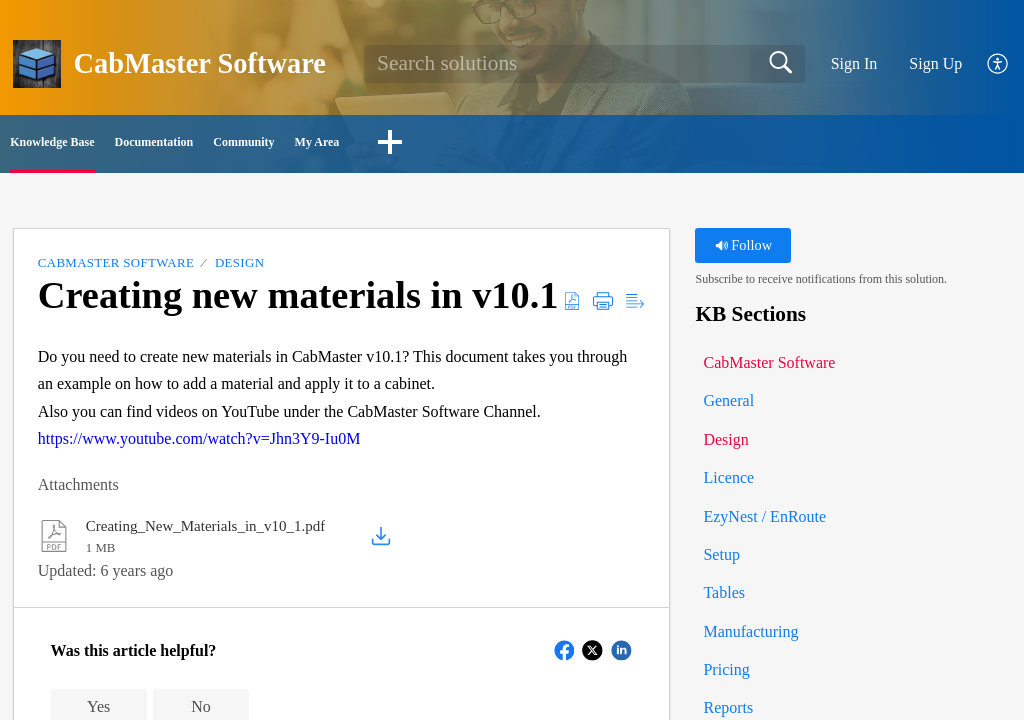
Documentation (282, 145)
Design (239, 269)
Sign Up (935, 63)
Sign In (854, 63)
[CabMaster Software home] (37, 64)
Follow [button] (743, 252)
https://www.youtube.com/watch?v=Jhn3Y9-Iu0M (199, 444)
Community (446, 145)
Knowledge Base (104, 145)
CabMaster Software (116, 269)
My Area (587, 145)
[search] (584, 64)
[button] (998, 64)
